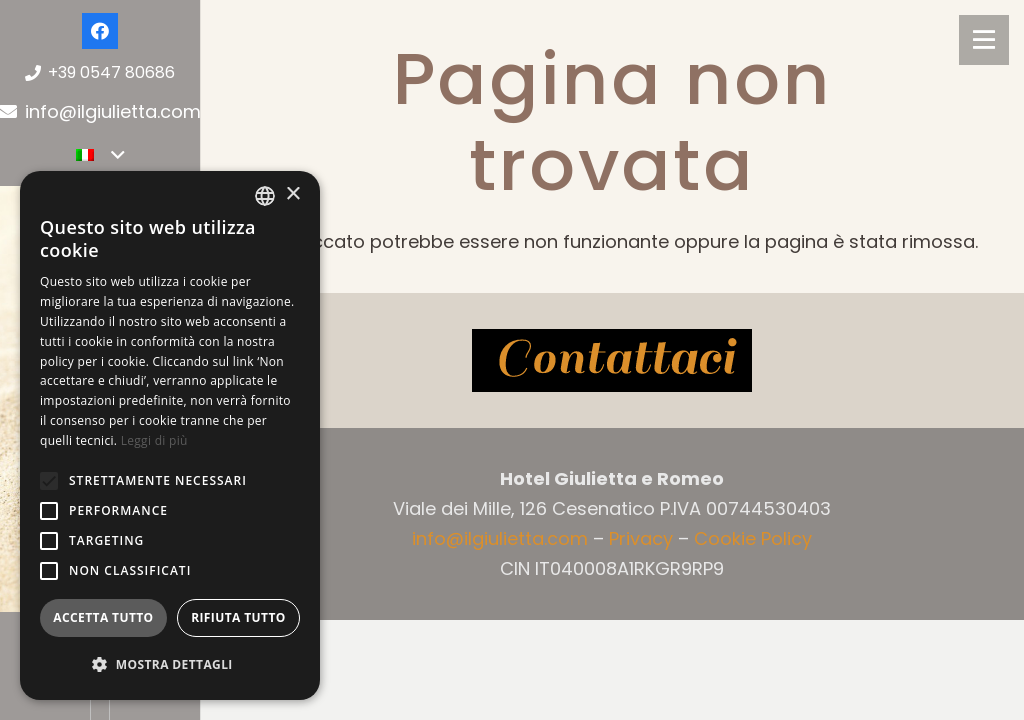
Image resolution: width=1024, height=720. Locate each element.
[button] (49, 481)
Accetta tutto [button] (103, 617)
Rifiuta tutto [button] (238, 617)
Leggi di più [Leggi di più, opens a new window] (154, 440)
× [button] (292, 194)
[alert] (170, 435)
